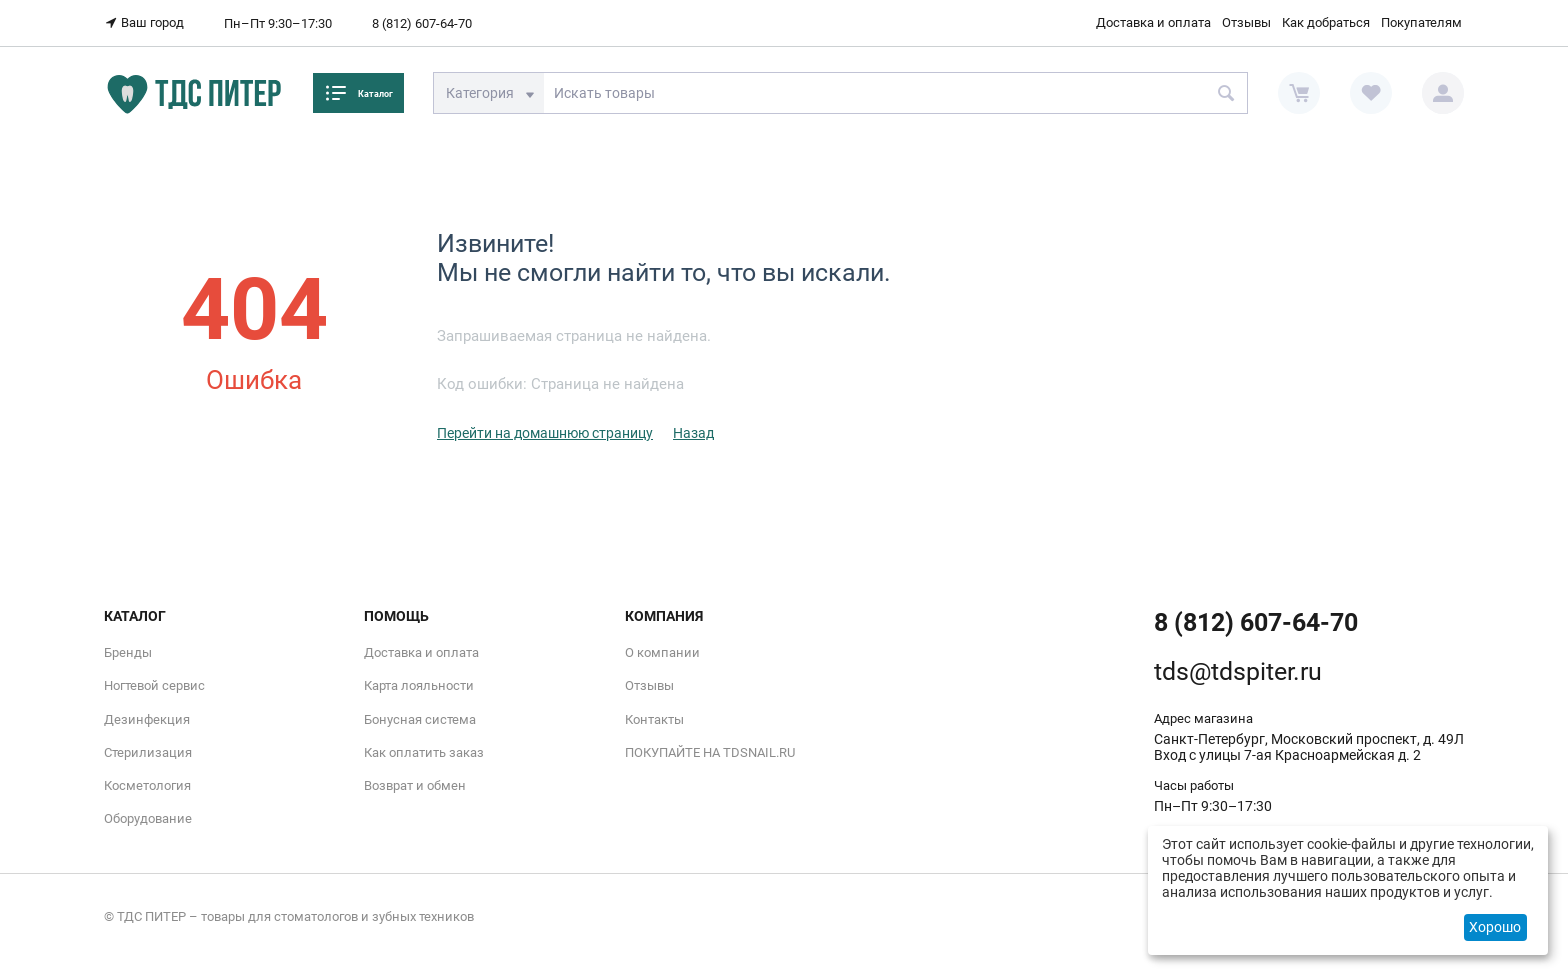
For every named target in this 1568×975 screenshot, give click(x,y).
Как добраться (1326, 22)
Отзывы (1246, 22)
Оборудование (148, 818)
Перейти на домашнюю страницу (545, 433)
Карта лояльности (419, 685)
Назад (693, 433)
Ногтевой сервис (154, 685)
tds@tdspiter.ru (1238, 671)
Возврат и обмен (415, 785)
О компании (662, 652)
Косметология (147, 785)
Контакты (654, 718)
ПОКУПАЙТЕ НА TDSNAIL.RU (710, 752)
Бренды (128, 652)
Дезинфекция (147, 718)
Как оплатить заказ (424, 752)
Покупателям (1421, 22)
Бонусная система (420, 718)
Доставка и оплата (1153, 22)
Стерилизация (148, 752)
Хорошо (1495, 927)
